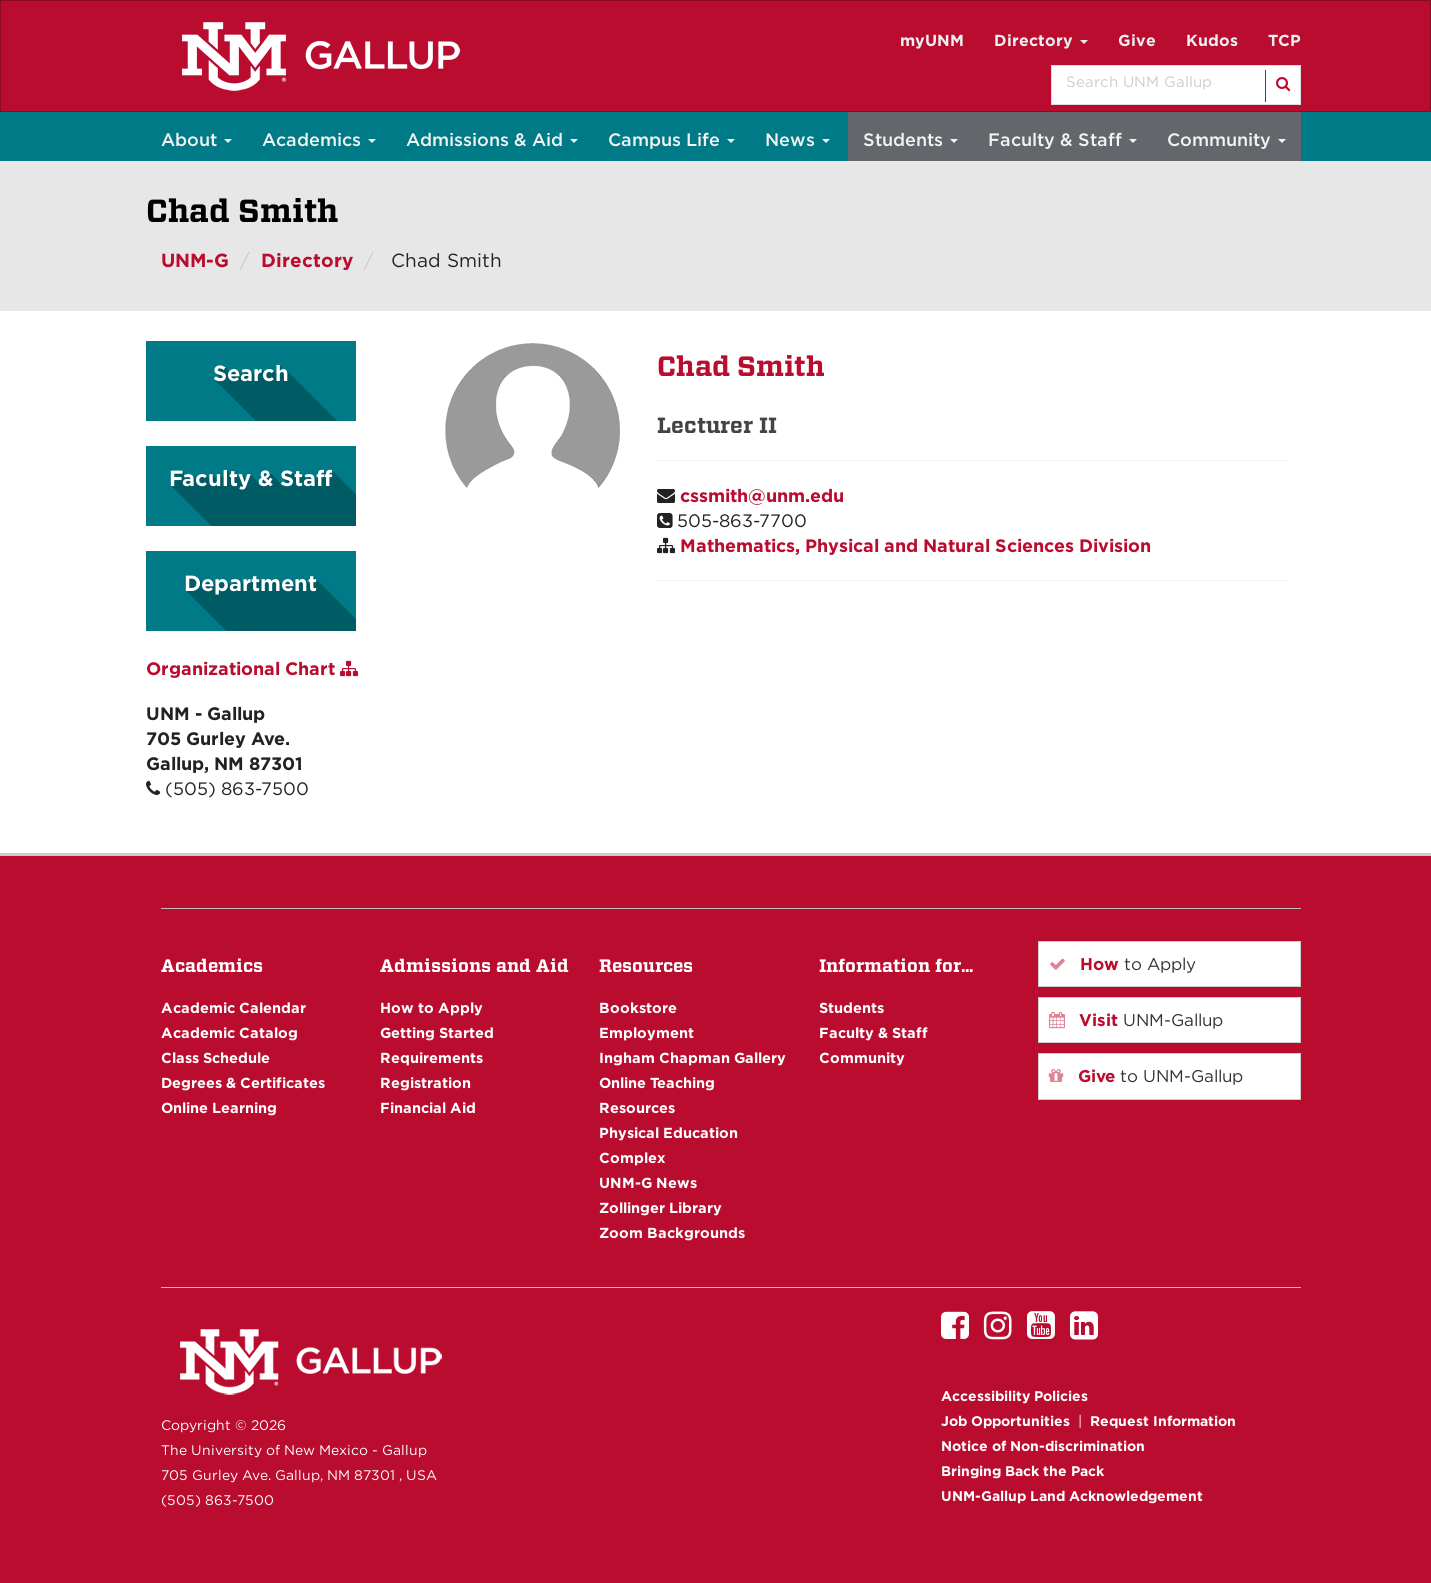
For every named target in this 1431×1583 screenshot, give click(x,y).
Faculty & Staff (1062, 139)
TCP (1284, 40)
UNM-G (195, 260)
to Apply (1122, 964)
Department (250, 583)
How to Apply (431, 1007)
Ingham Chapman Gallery (692, 1057)
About (196, 139)
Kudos (1212, 40)
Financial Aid (428, 1107)
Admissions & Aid (492, 139)
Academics (319, 139)
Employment (646, 1032)
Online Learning (219, 1107)
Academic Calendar (233, 1007)
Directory (1041, 40)
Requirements (431, 1057)
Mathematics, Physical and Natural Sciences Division (915, 545)
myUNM (932, 40)
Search (251, 373)
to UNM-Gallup (1146, 1076)
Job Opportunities (1005, 1421)
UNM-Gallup (1136, 1020)
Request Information (1163, 1421)
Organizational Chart (252, 668)
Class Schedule (215, 1057)
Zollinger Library (660, 1207)
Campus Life (671, 139)
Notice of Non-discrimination (1043, 1446)
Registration (425, 1082)
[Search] (1281, 86)
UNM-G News (648, 1182)
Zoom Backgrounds (672, 1232)
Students (910, 139)
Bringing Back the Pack (1022, 1471)
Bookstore (638, 1007)
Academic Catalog (229, 1032)
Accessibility (1014, 1396)
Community (1226, 139)
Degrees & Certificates (243, 1082)
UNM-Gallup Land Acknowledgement (1072, 1496)
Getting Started (437, 1032)
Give (1137, 40)
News (797, 139)
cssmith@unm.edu (762, 495)
